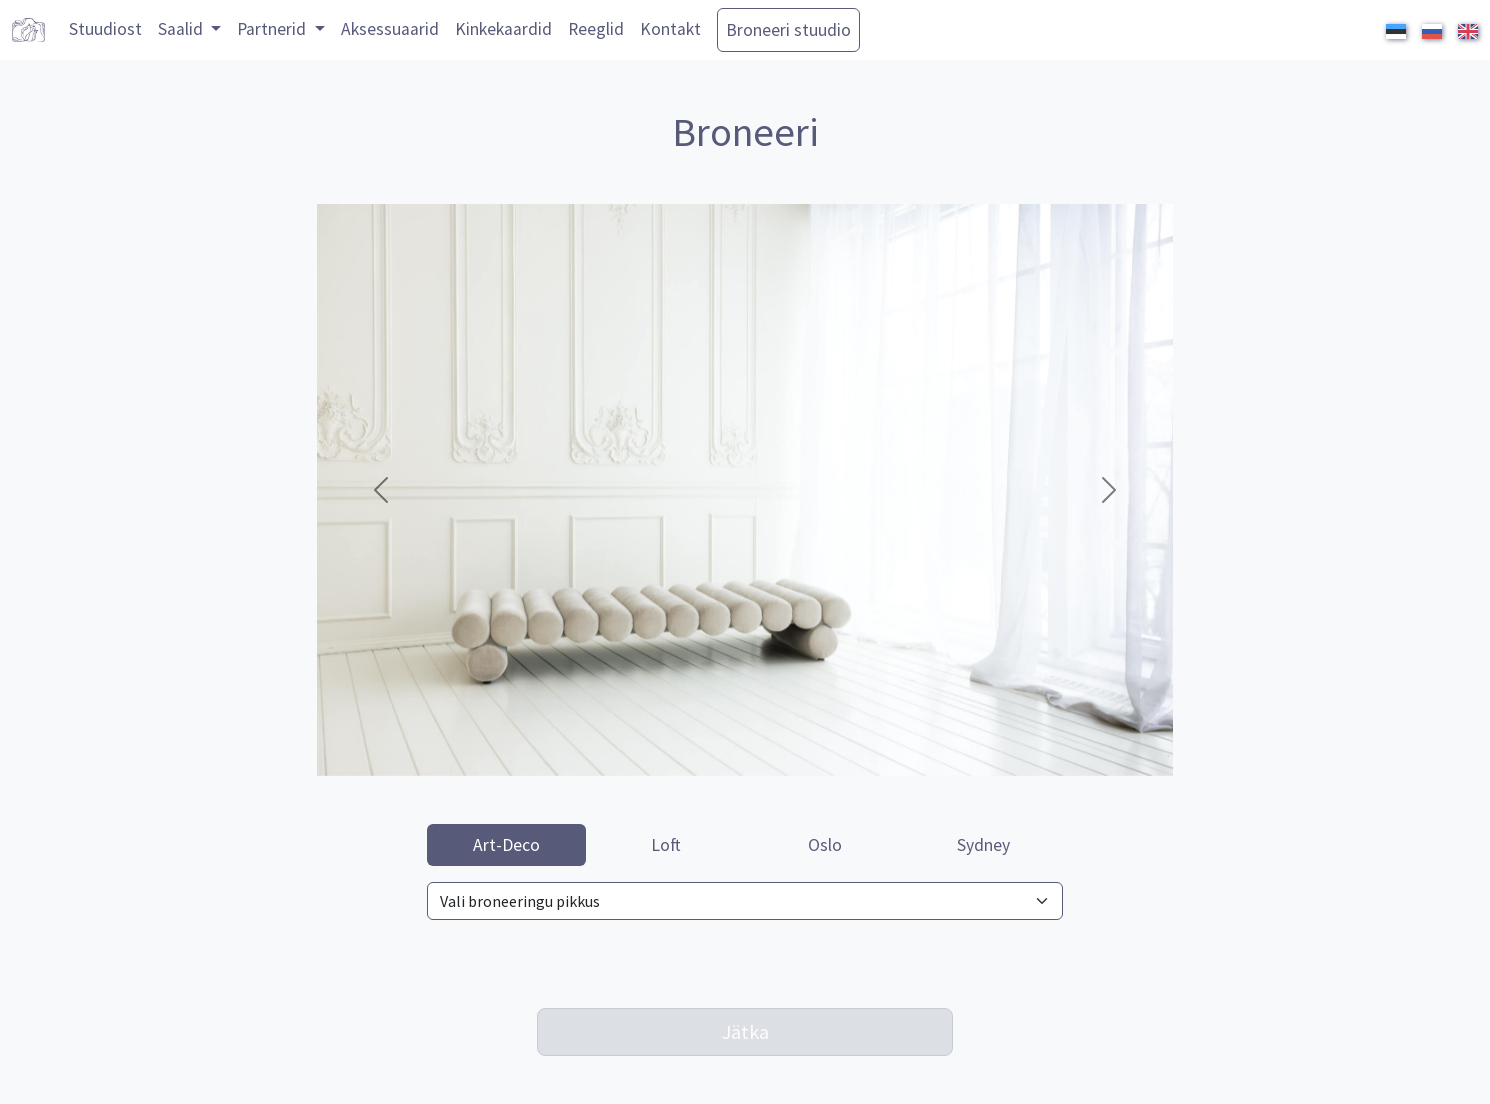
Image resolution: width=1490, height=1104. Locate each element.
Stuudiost (105, 29)
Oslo (825, 845)
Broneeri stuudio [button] (788, 30)
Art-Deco (506, 845)
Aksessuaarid (390, 29)
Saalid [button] (182, 29)
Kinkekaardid (503, 29)
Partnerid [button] (273, 29)
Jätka (745, 1031)
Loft (666, 845)
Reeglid (596, 29)
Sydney (983, 845)
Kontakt (670, 29)
